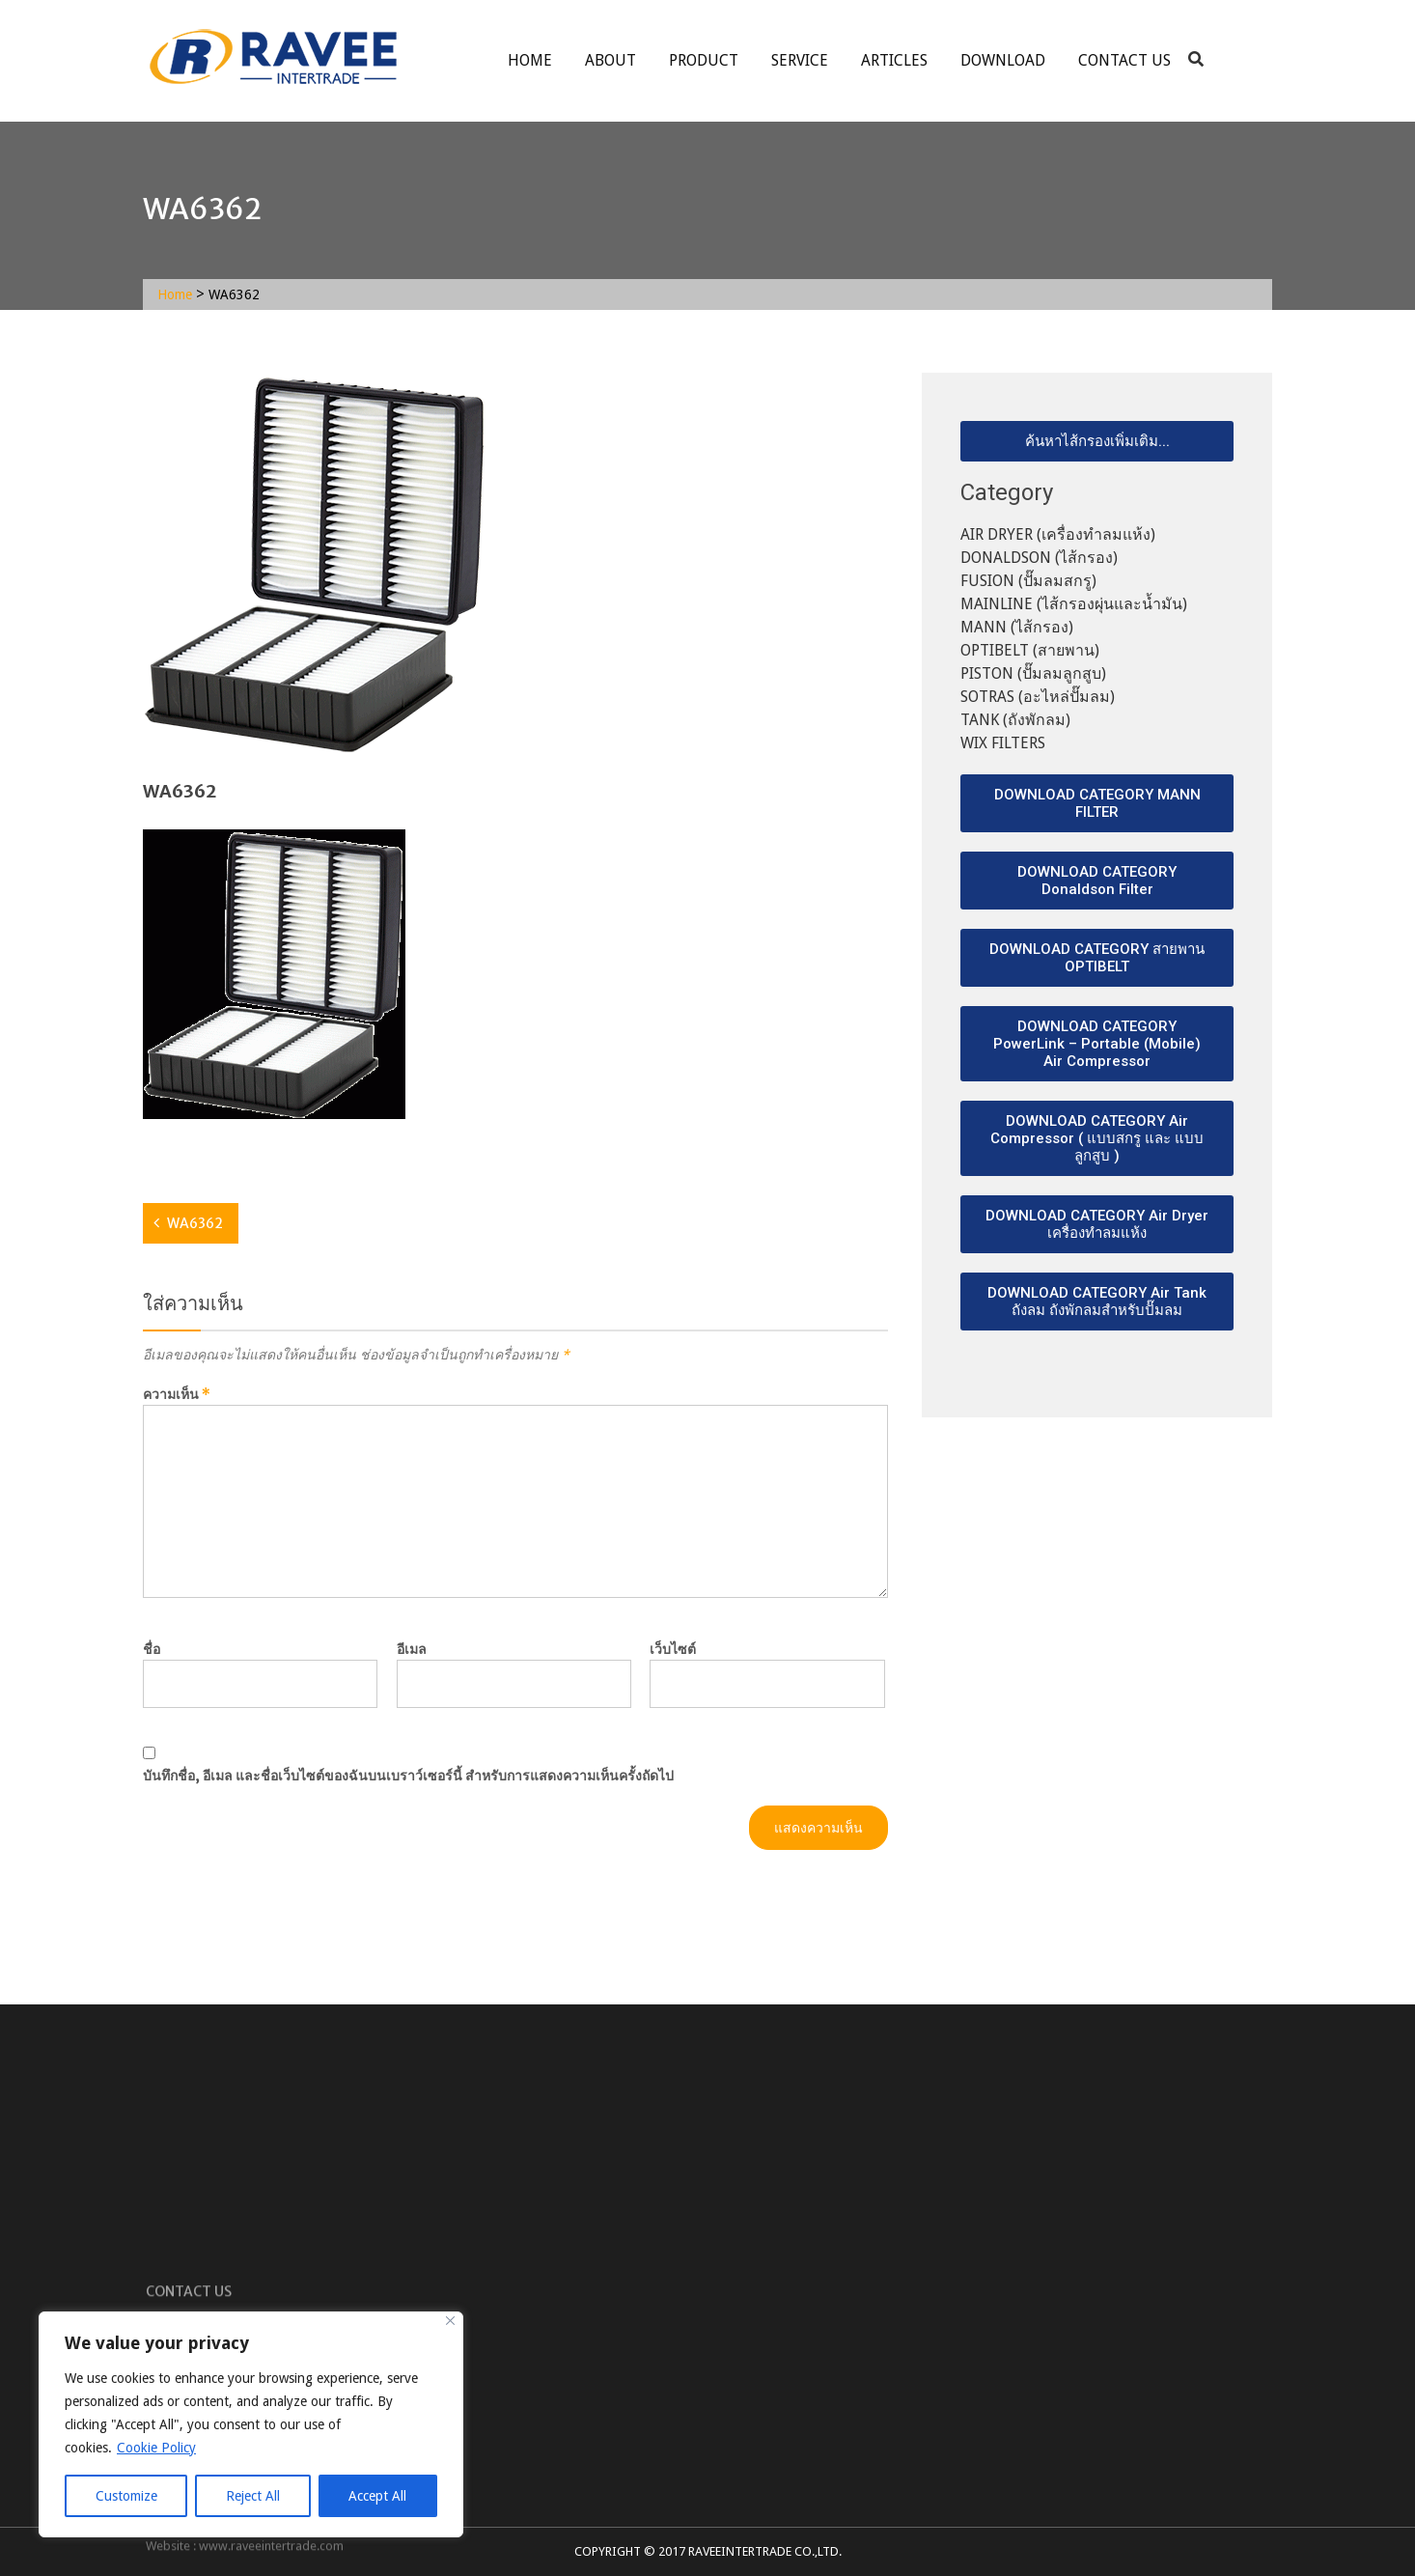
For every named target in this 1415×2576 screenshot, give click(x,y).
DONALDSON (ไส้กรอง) (1039, 557)
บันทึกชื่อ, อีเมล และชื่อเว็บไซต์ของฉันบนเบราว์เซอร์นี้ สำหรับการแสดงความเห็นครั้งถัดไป (408, 1775)
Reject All (253, 2496)
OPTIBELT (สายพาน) (1029, 650)
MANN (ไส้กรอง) (1016, 627)
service (799, 60)
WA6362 (195, 1223)
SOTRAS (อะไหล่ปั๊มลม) (1037, 696)
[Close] (450, 2320)
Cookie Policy (156, 2447)
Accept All (377, 2496)
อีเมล (412, 1649)
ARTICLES (894, 60)
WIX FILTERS (1002, 743)
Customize (126, 2496)
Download (1002, 60)
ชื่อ (151, 1649)
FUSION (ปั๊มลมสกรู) (1028, 581)
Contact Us (1124, 60)
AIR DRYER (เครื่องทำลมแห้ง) (1057, 534)
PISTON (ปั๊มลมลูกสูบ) (1033, 673)
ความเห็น (176, 1394)
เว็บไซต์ (673, 1649)
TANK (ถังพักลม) (1015, 720)
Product (703, 60)
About (610, 60)
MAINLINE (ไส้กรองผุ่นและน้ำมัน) (1073, 604)
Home (530, 60)
